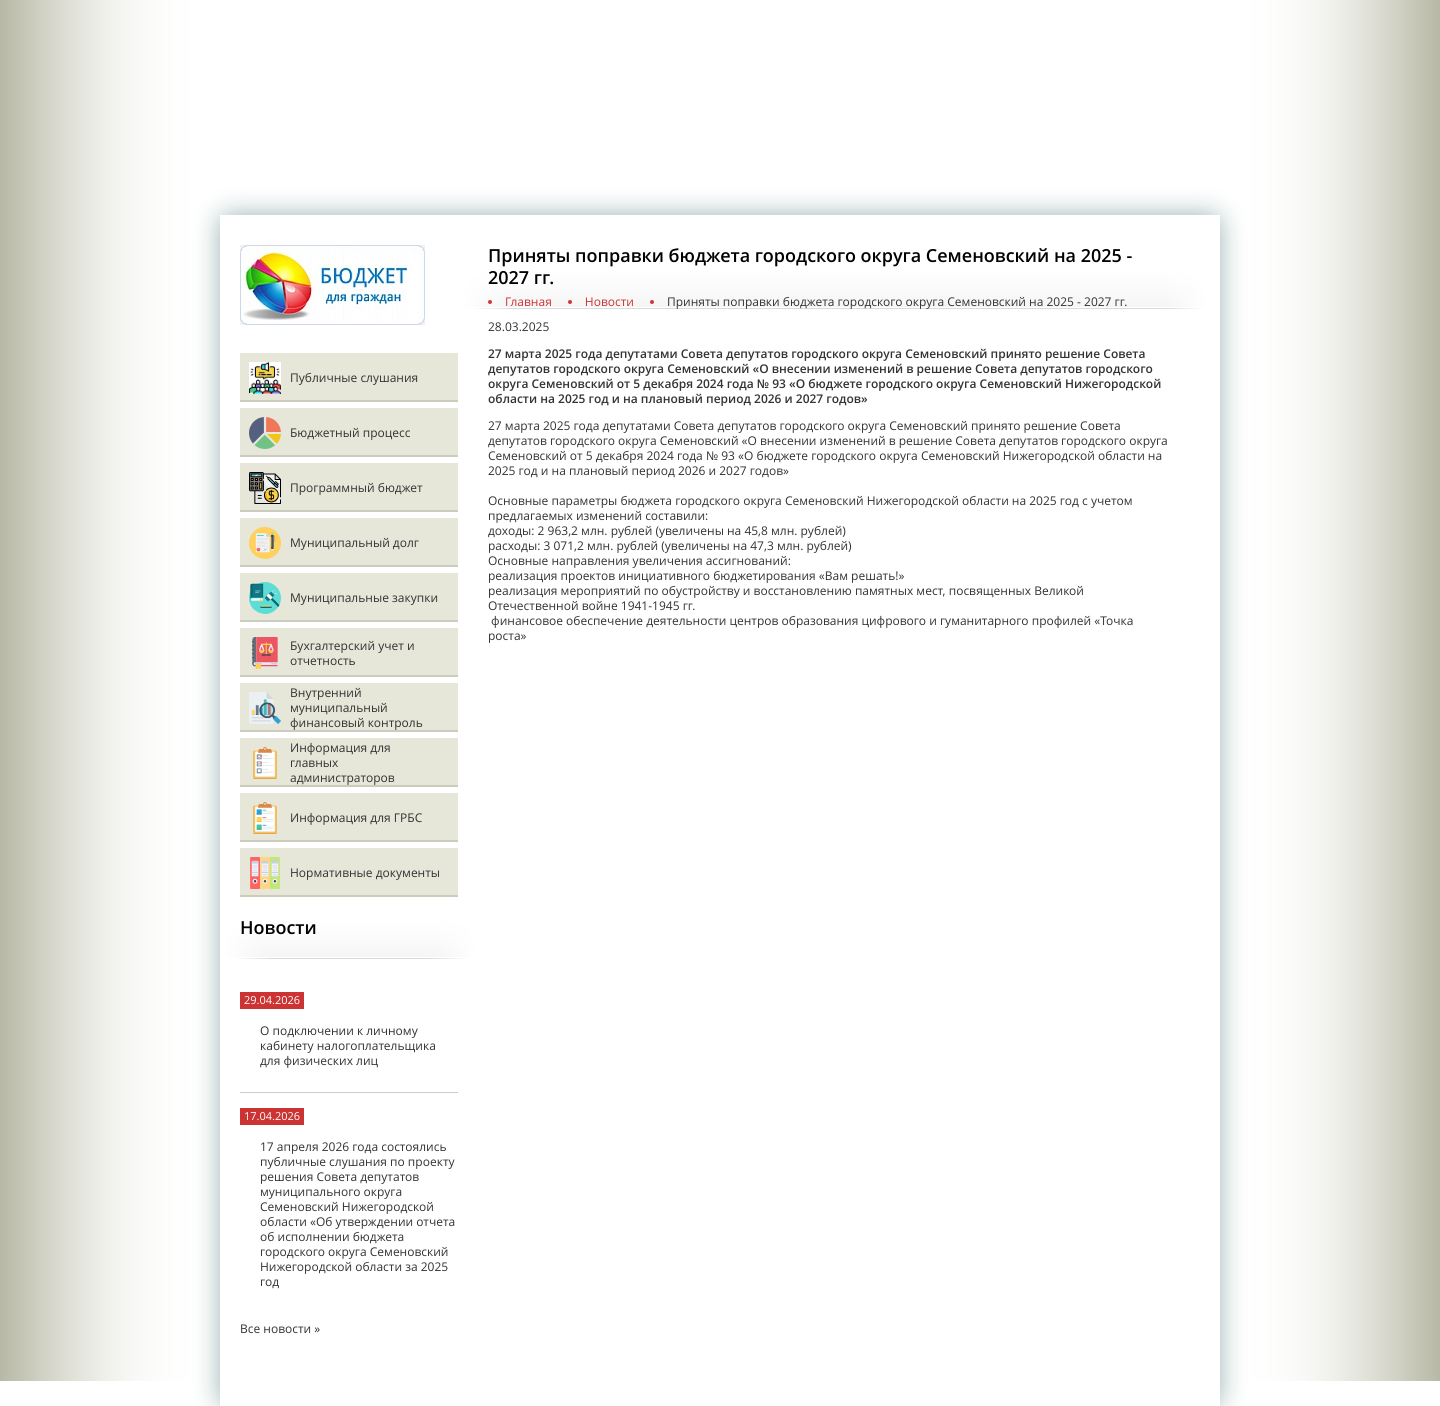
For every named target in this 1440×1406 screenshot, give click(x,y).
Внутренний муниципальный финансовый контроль (356, 707)
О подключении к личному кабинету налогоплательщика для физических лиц (348, 1045)
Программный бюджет (356, 487)
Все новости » (280, 1328)
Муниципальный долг (354, 542)
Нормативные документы (365, 872)
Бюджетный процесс (350, 432)
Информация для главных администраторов (342, 762)
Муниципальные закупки (364, 597)
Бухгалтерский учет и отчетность (352, 653)
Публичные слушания (354, 377)
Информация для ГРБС (356, 817)
